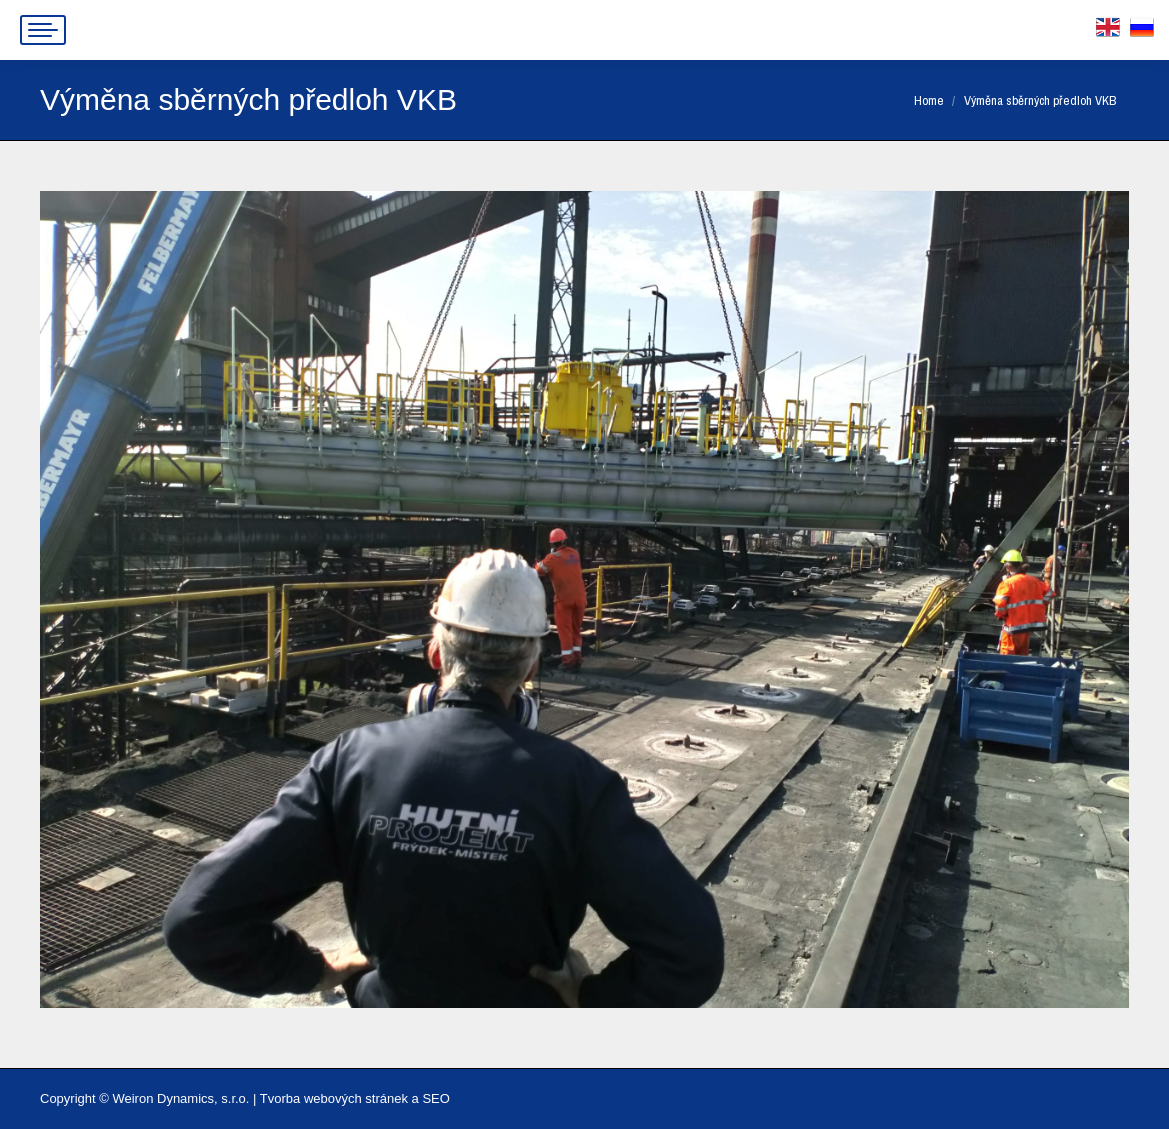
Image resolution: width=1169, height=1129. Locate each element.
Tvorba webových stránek (334, 1098)
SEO (435, 1098)
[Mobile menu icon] (43, 30)
